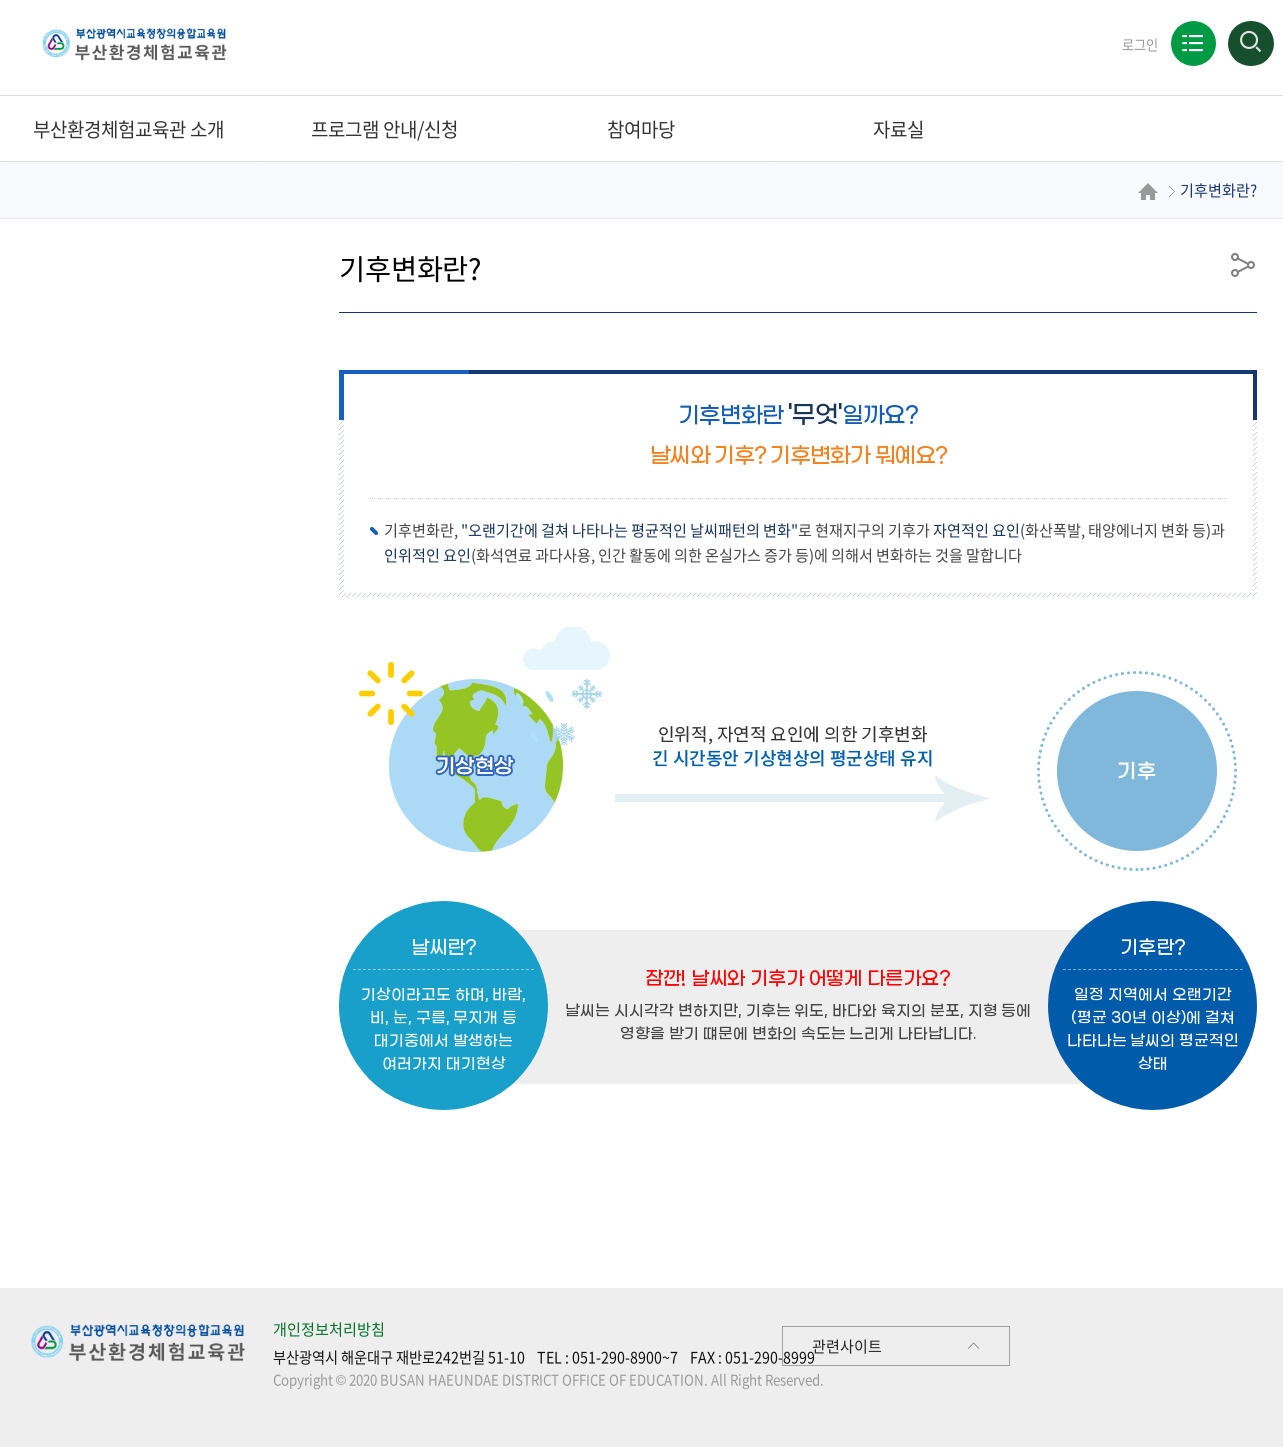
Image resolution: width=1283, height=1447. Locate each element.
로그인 (1139, 44)
